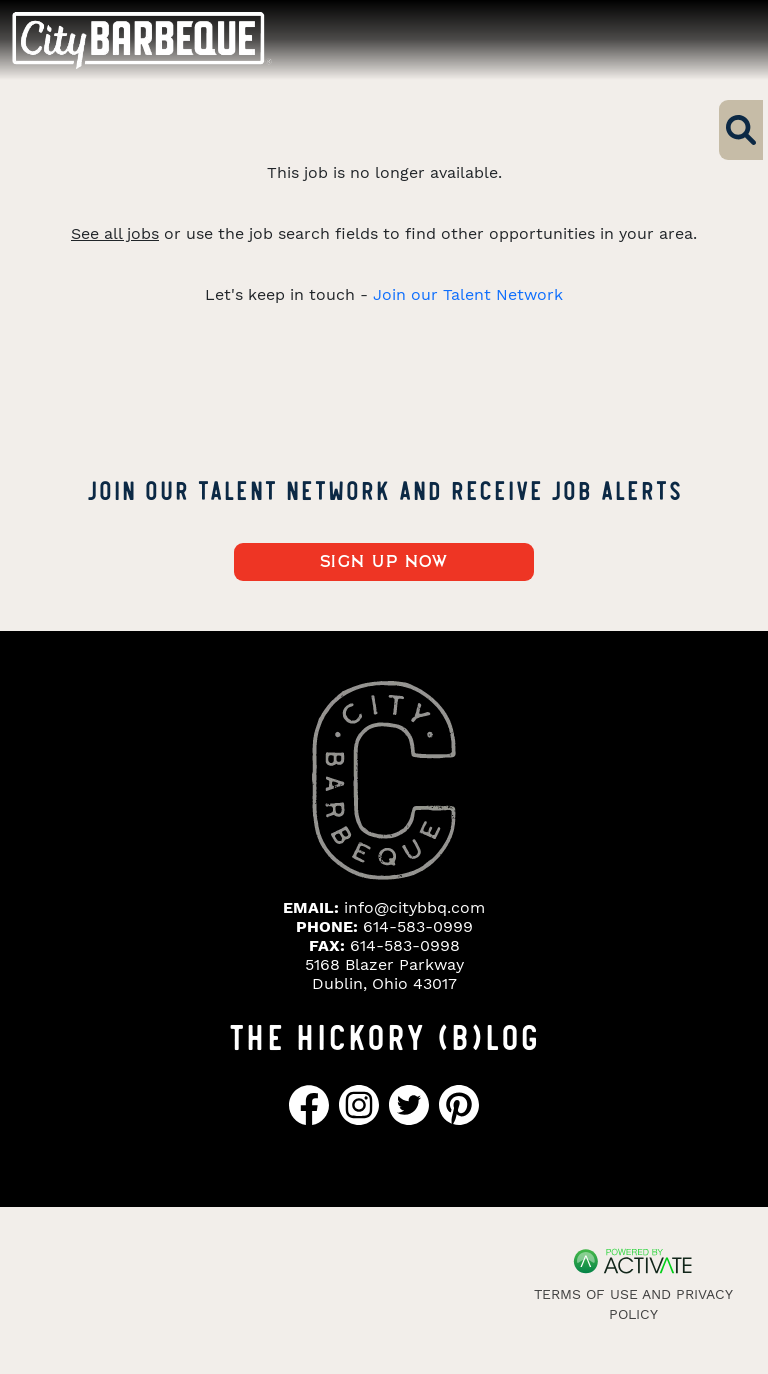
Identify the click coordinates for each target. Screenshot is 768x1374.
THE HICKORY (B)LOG (384, 1035)
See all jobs (115, 233)
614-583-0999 (418, 926)
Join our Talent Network (468, 294)
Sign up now (384, 562)
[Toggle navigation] (716, 39)
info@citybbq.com (414, 907)
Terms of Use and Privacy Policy (633, 1304)
